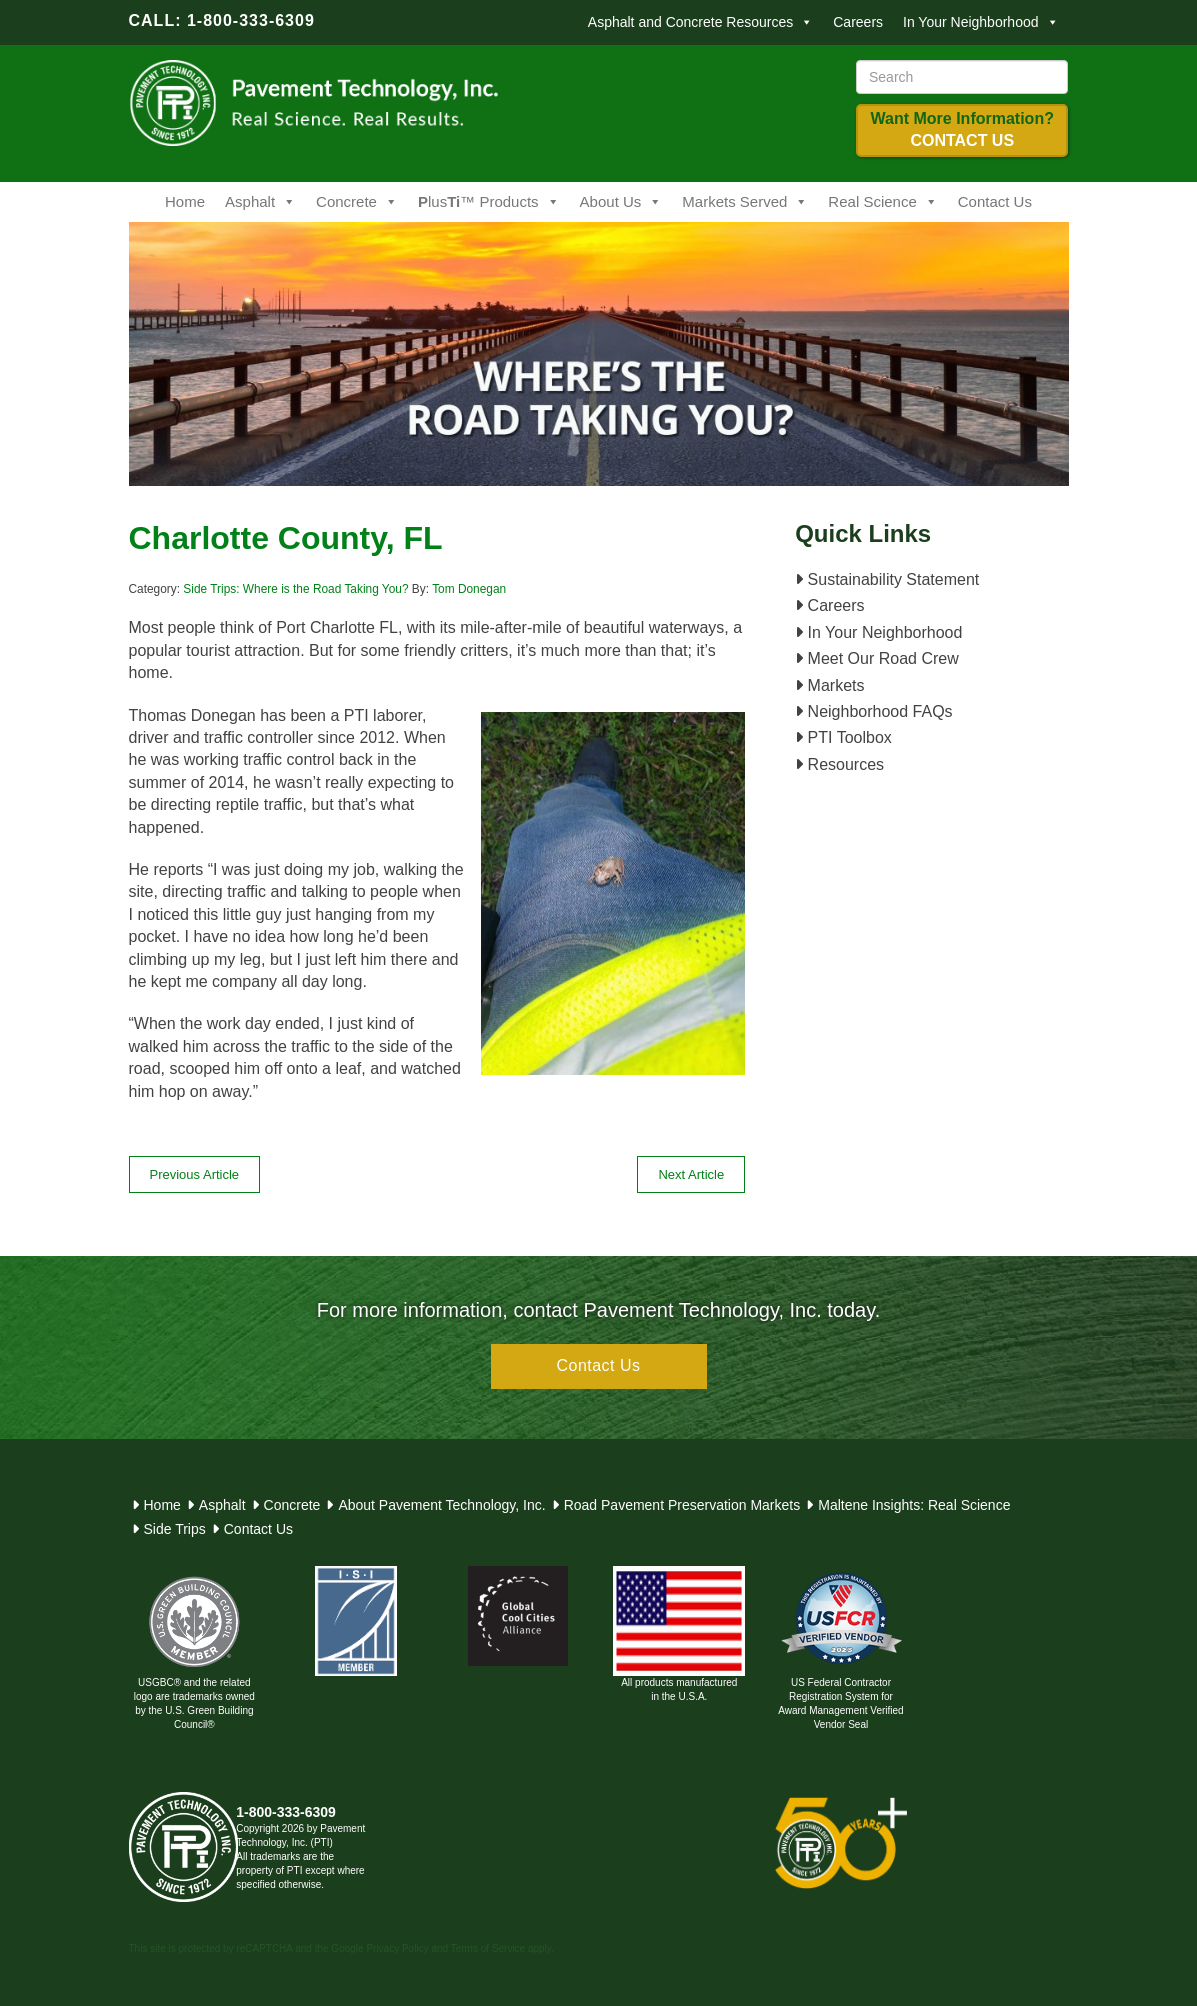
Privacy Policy (397, 1948)
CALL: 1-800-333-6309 (222, 20)
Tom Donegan (469, 589)
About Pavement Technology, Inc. (441, 1505)
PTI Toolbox (843, 737)
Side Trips (175, 1529)
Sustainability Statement (887, 579)
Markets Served (745, 202)
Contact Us (995, 201)
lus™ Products (489, 202)
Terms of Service (488, 1948)
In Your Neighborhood (980, 22)
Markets (829, 685)
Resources (839, 764)
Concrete (357, 202)
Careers (858, 22)
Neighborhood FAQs (873, 711)
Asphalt (260, 202)
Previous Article (195, 1174)
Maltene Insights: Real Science (914, 1505)
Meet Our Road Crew (877, 658)
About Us (621, 202)
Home (185, 201)
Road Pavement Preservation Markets (682, 1505)
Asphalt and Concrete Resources (700, 22)
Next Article (691, 1174)
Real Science (882, 202)
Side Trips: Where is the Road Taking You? (295, 589)
